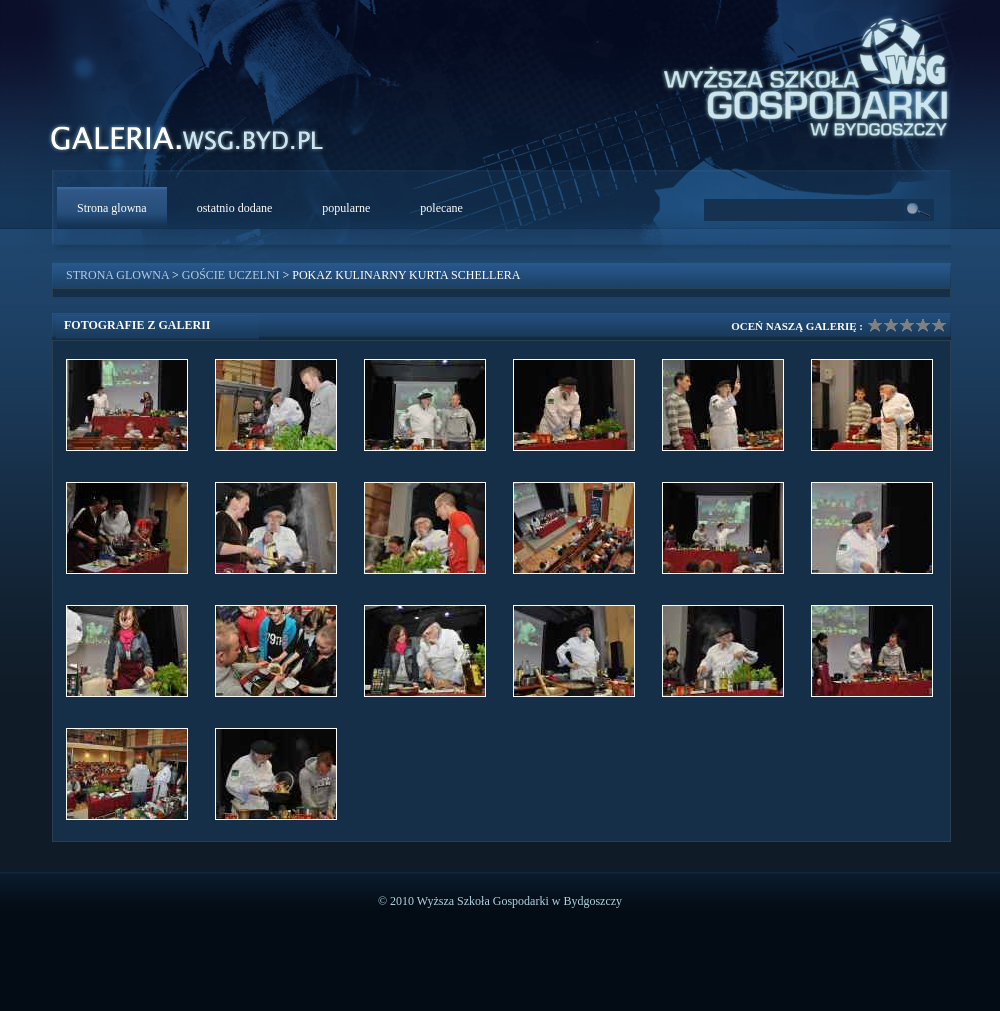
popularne (346, 208)
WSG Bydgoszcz (796, 74)
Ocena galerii (907, 325)
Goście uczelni (231, 275)
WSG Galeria (197, 143)
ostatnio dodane (235, 208)
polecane (441, 208)
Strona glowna (112, 208)
